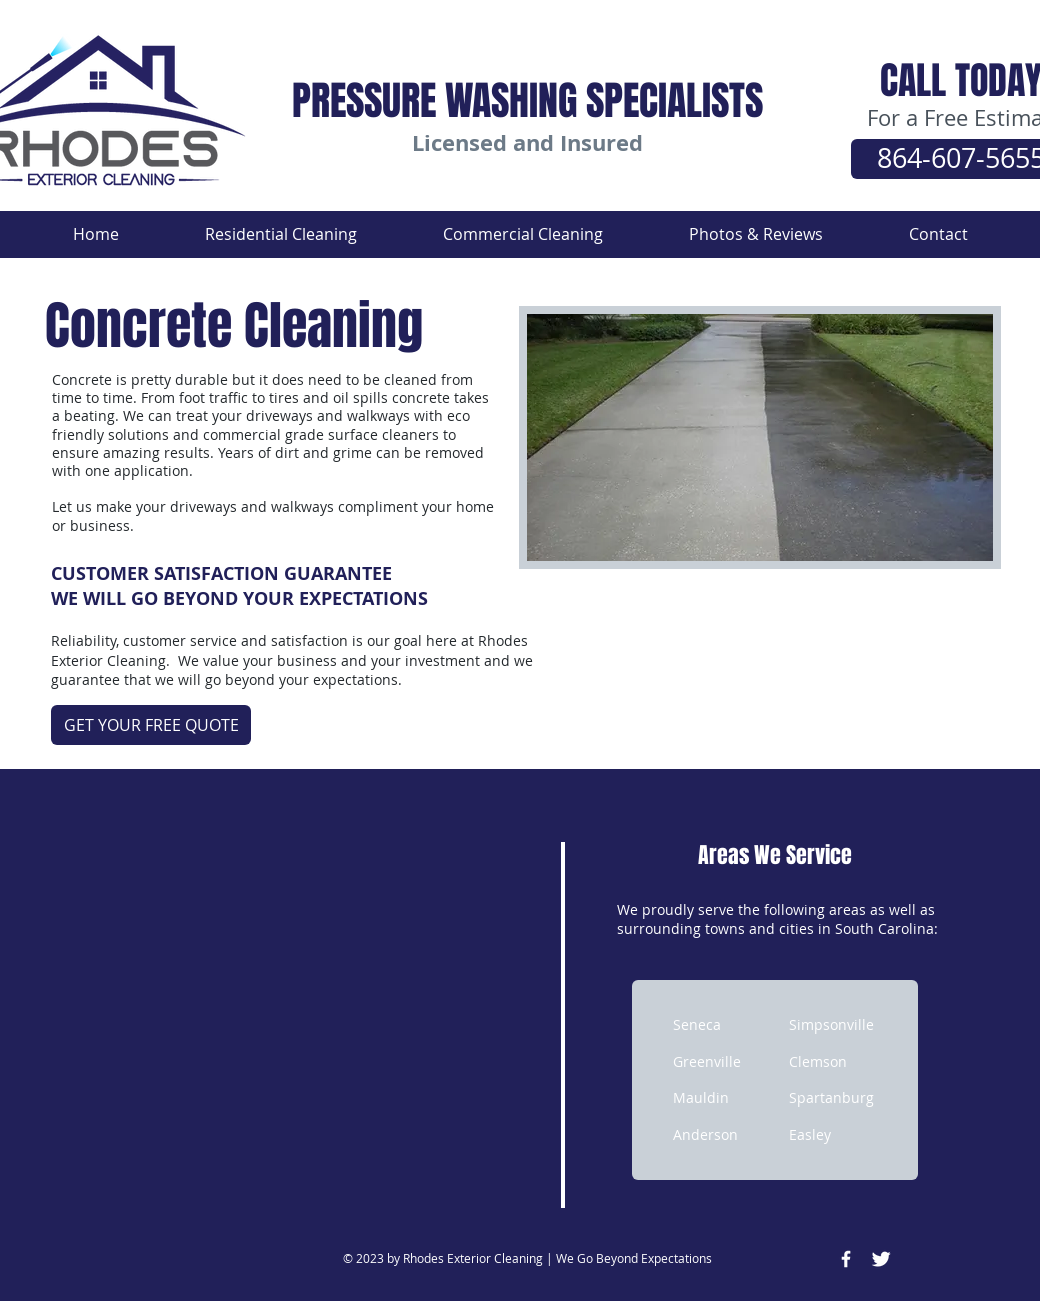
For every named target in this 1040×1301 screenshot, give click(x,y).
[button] (281, 234)
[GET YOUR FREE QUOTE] (151, 725)
